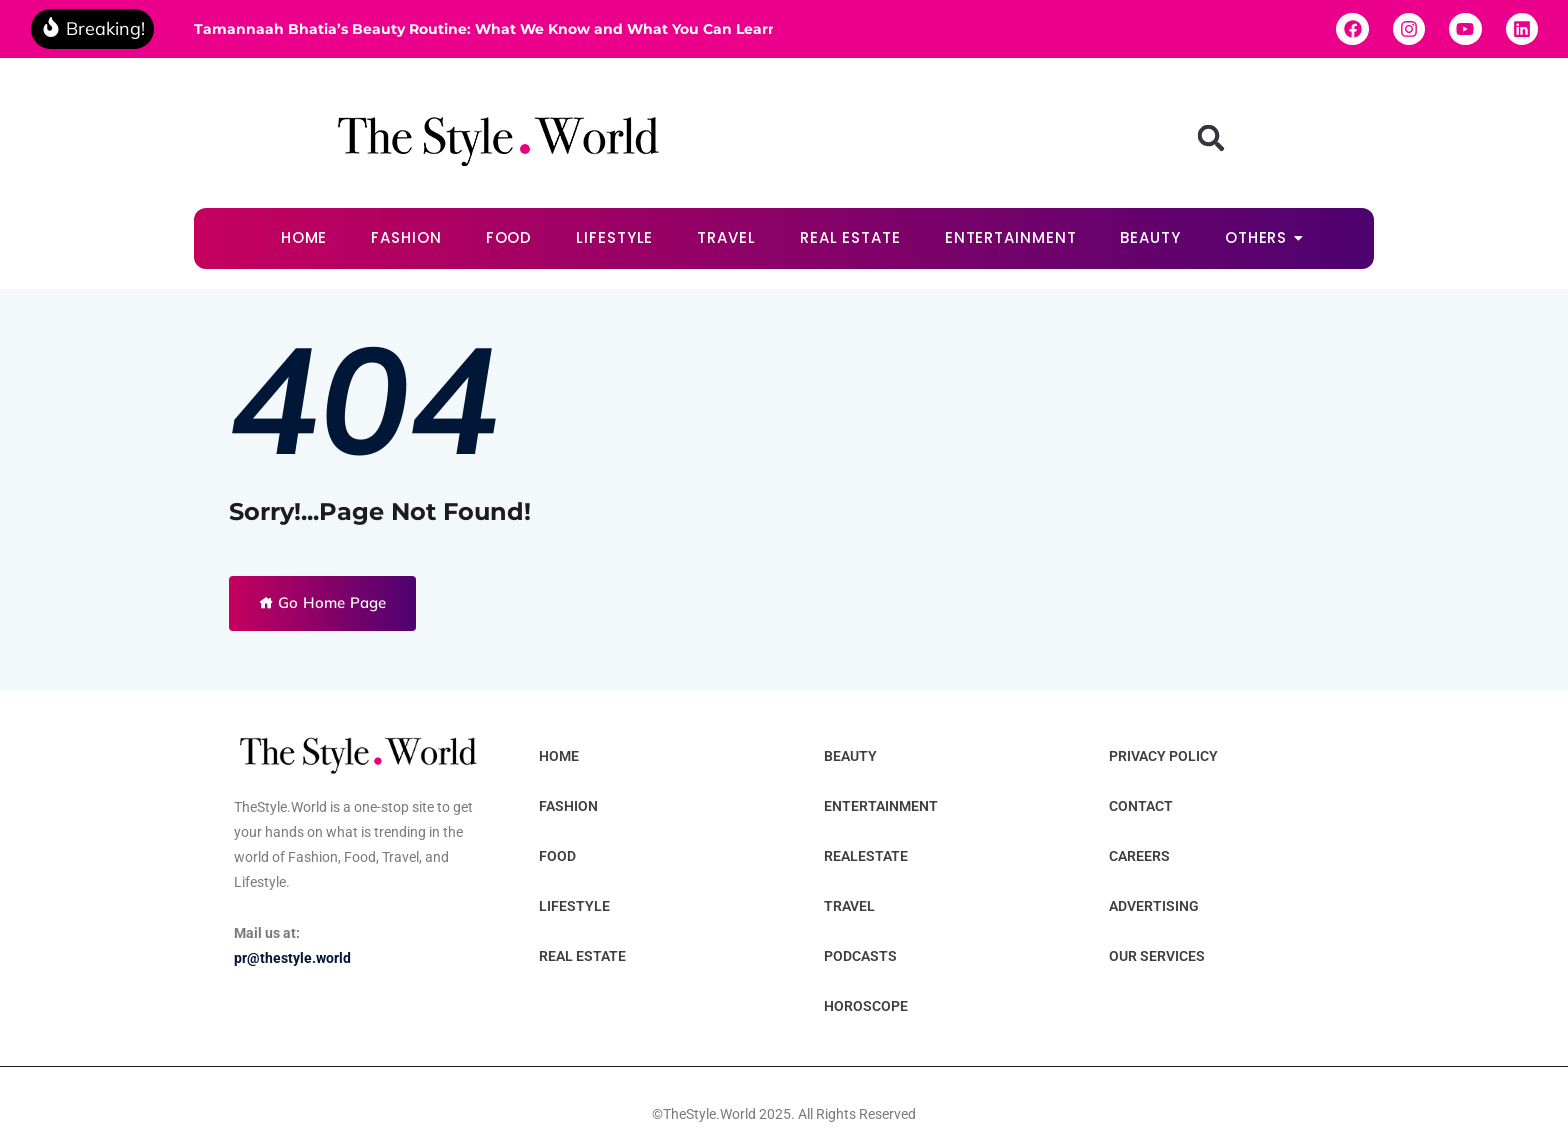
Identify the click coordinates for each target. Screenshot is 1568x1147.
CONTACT (1141, 806)
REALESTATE (866, 856)
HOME (304, 237)
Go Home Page (322, 602)
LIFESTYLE (614, 237)
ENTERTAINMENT (1011, 237)
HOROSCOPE (866, 1006)
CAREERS (1139, 856)
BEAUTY (1150, 237)
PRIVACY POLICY (1163, 756)
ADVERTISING (1154, 906)
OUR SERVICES (1157, 956)
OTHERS (1262, 237)
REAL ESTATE (850, 237)
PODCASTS (860, 956)
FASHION (406, 237)
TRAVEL (726, 237)
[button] (1211, 138)
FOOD (509, 237)
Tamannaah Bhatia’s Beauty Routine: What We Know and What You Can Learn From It (483, 29)
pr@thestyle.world (292, 958)
